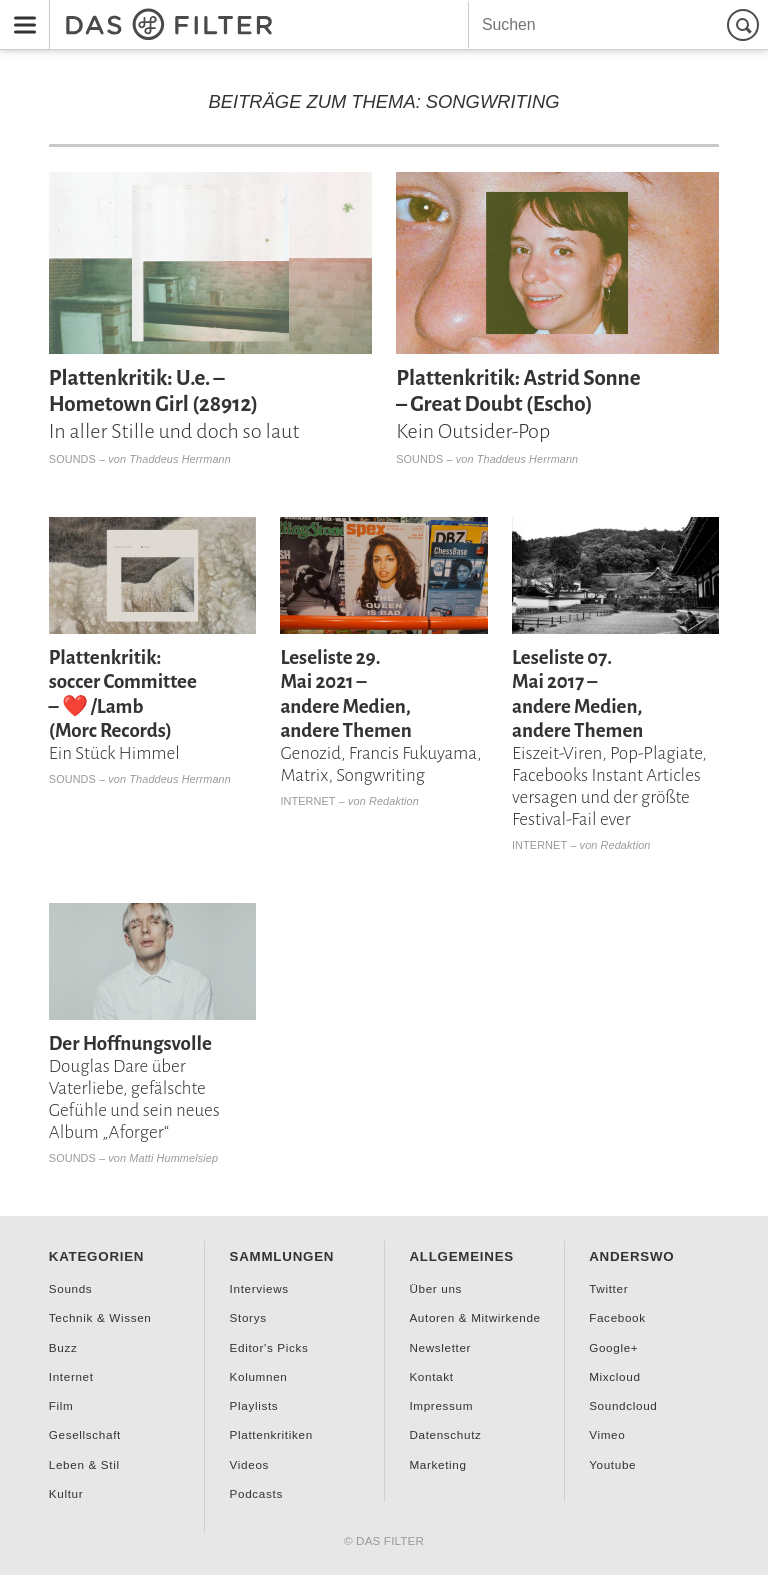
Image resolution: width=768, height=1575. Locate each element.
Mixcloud (614, 1376)
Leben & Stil (84, 1464)
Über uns (435, 1288)
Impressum (441, 1405)
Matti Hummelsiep (173, 1158)
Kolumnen (259, 1376)
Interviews (259, 1288)
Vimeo (607, 1434)
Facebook (617, 1317)
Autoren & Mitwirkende (474, 1317)
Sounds (72, 459)
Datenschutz (445, 1434)
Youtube (612, 1464)
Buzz (63, 1347)
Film (61, 1405)
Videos (249, 1464)
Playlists (254, 1405)
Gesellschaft (85, 1434)
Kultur (66, 1493)
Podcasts (256, 1493)
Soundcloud (623, 1405)
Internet (307, 801)
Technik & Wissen (100, 1317)
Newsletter (440, 1347)
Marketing (437, 1464)
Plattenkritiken (271, 1434)
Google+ (613, 1347)
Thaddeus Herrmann (180, 459)
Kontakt (431, 1376)
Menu (19, 11)
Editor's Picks (269, 1347)
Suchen (746, 24)
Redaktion (394, 801)
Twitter (608, 1288)
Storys (248, 1317)
